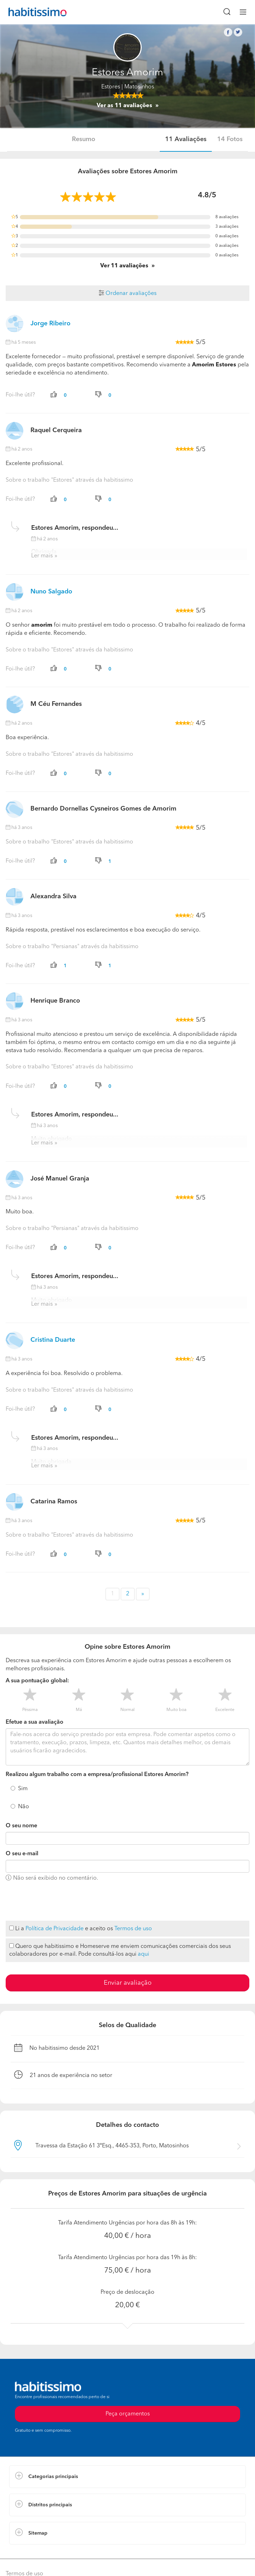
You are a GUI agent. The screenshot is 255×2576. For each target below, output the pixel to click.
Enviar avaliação (128, 1983)
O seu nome (21, 1826)
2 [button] (127, 1594)
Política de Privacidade (55, 1929)
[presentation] (59, 1901)
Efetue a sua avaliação (34, 1722)
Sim (23, 1789)
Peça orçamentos (128, 2414)
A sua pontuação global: (37, 1681)
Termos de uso (133, 1929)
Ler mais (42, 556)
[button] (127, 2476)
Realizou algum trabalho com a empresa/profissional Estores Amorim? (97, 1774)
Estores (110, 87)
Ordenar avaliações (128, 293)
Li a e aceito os (80, 1929)
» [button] (142, 1594)
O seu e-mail (22, 1854)
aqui (143, 1954)
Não (23, 1807)
